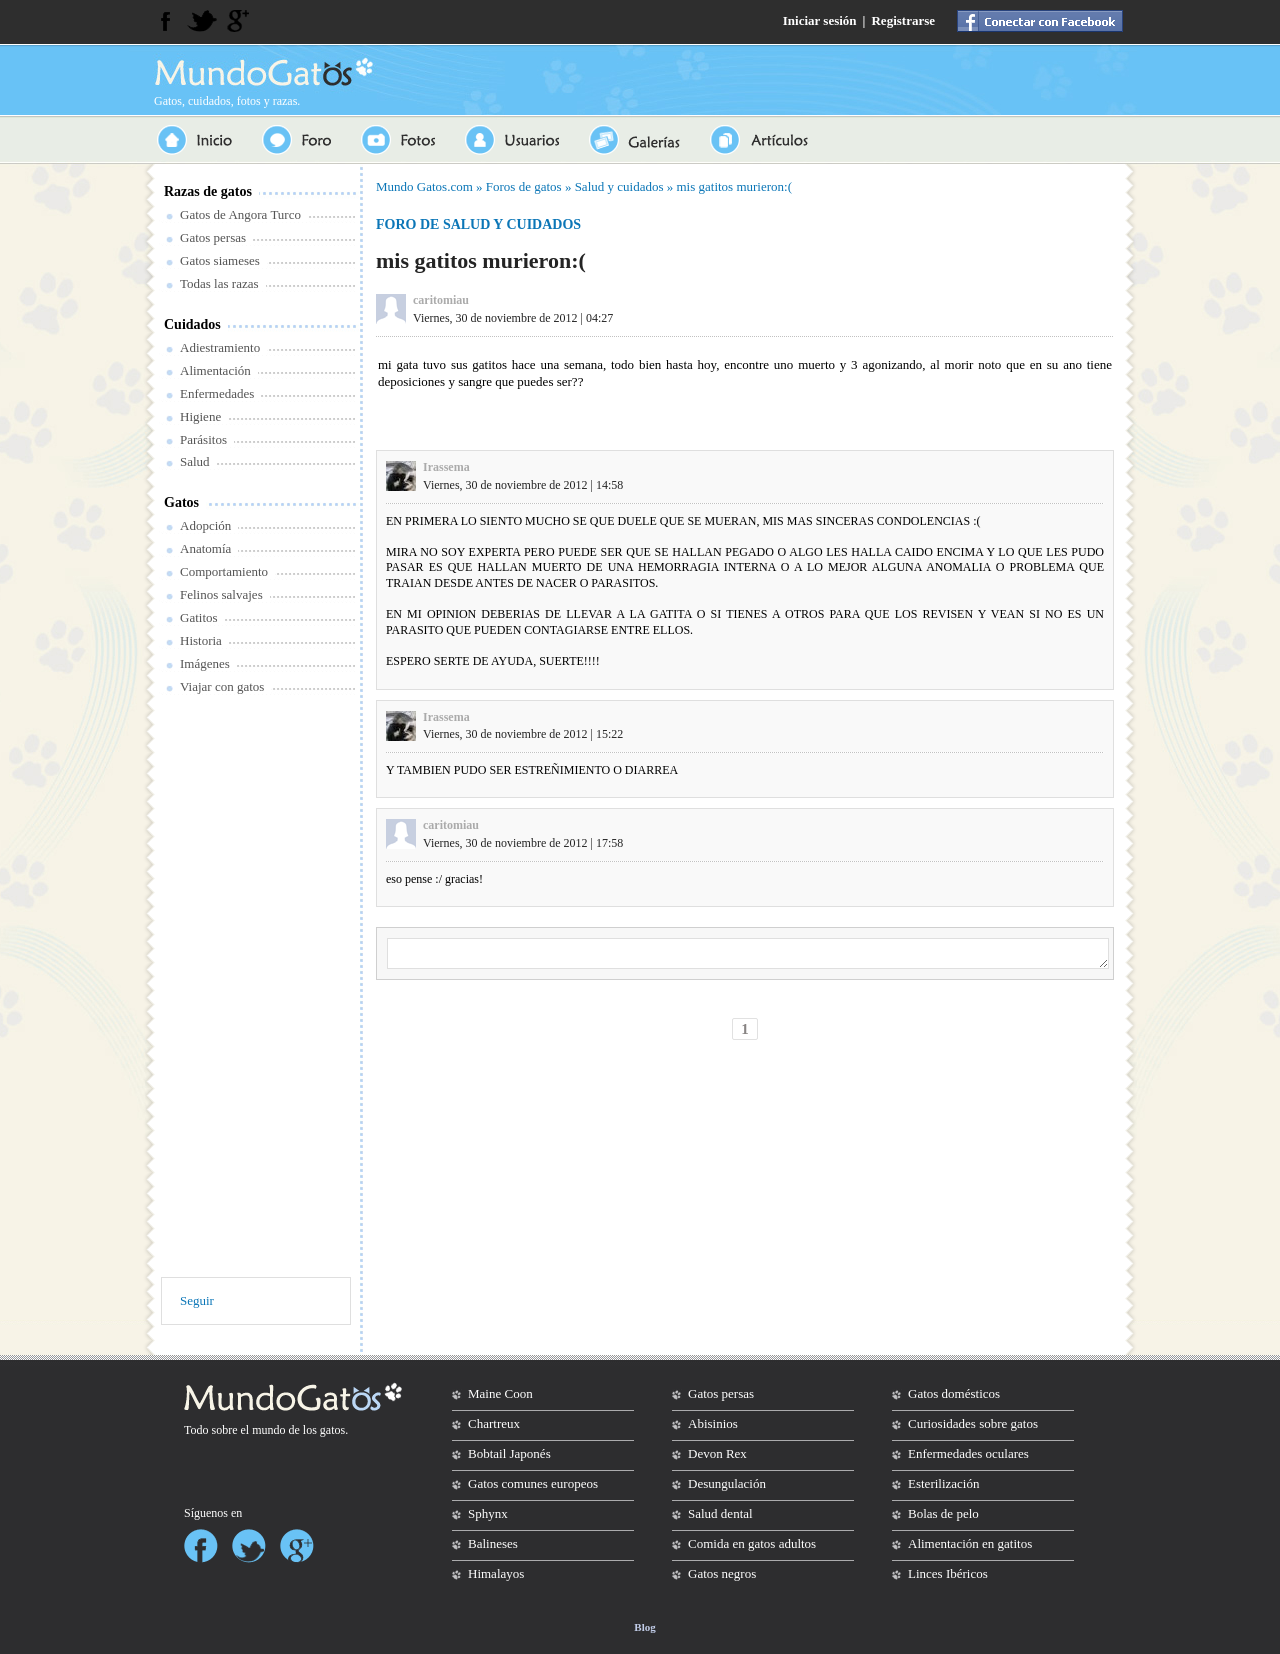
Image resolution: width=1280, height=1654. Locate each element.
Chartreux (494, 1423)
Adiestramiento (220, 347)
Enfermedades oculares (968, 1453)
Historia (201, 640)
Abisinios (713, 1423)
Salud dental (720, 1513)
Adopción (205, 525)
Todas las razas (219, 283)
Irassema (446, 467)
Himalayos (496, 1573)
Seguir (197, 1300)
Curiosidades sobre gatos (973, 1423)
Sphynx (488, 1513)
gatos (332, 1430)
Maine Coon (500, 1393)
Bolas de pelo (943, 1513)
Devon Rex (717, 1453)
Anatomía (205, 548)
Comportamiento (224, 571)
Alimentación (215, 370)
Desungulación (727, 1483)
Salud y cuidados (619, 186)
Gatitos (199, 617)
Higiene (200, 416)
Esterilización (943, 1483)
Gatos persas (213, 237)
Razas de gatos (208, 191)
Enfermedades (217, 393)
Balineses (493, 1543)
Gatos (181, 502)
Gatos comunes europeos (533, 1483)
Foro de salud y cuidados (478, 224)
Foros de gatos (524, 186)
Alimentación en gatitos (970, 1543)
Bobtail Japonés (509, 1453)
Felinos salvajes (221, 594)
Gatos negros (722, 1573)
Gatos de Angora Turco (240, 214)
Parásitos (203, 439)
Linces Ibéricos (948, 1573)
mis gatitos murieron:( (734, 186)
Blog (644, 1627)
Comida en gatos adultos (752, 1543)
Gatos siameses (220, 260)
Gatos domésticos (954, 1393)
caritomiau (441, 300)
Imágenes (205, 663)
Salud (195, 461)
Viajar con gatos (222, 686)
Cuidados (192, 324)
